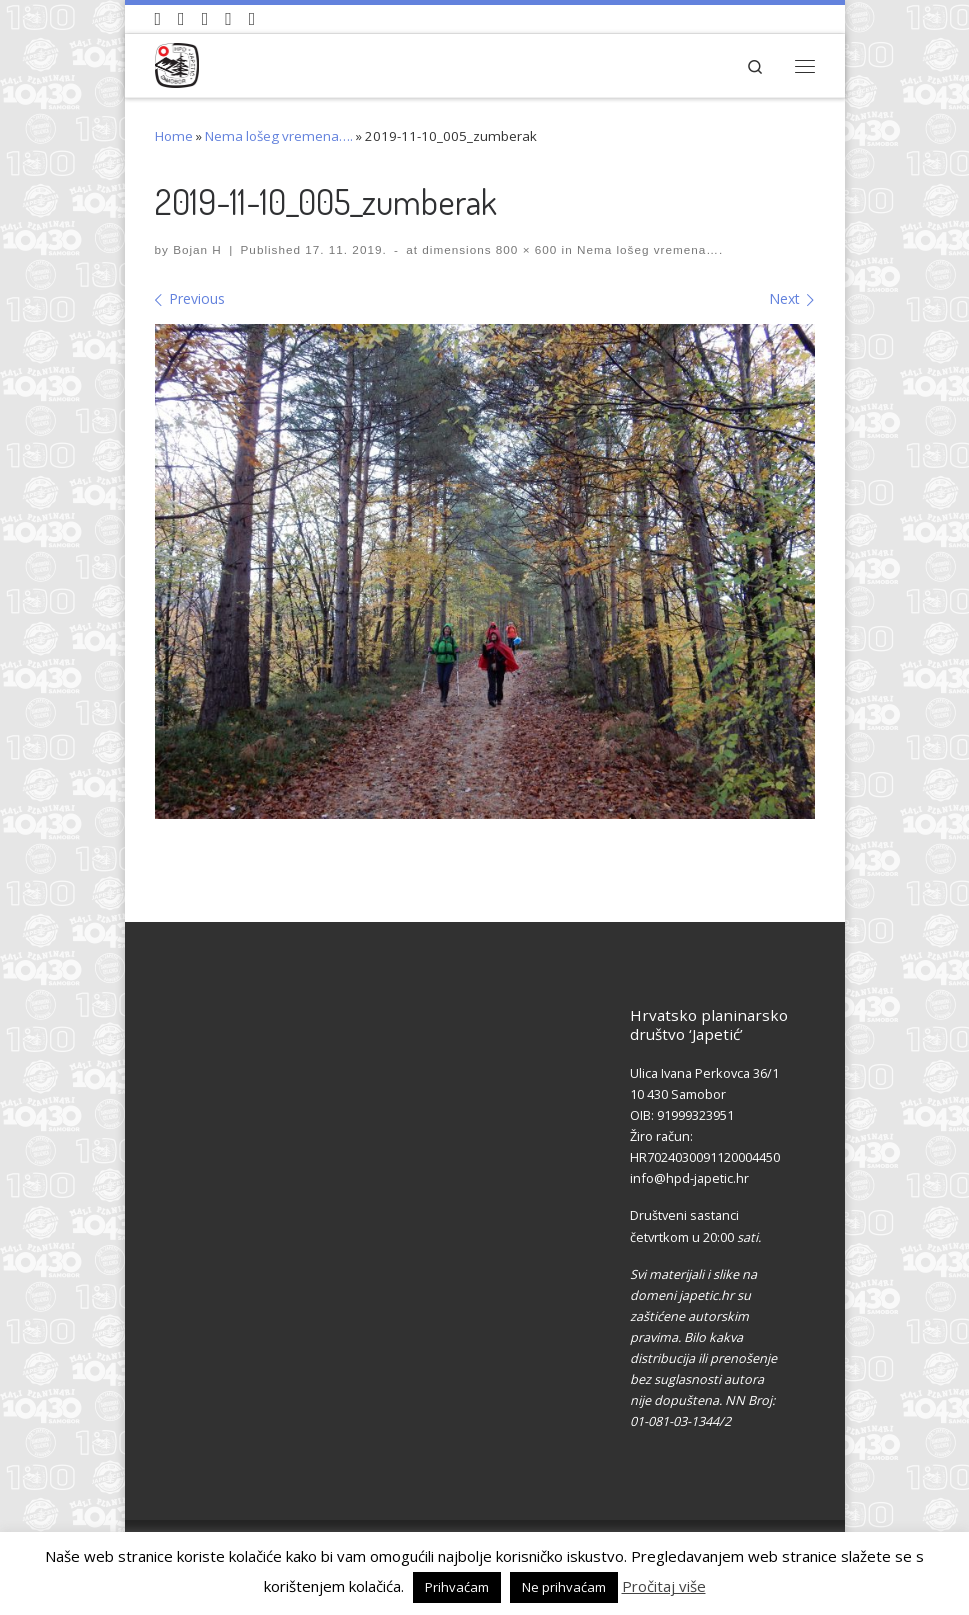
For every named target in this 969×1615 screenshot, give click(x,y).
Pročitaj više (664, 1586)
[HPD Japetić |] (177, 62)
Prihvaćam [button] (457, 1587)
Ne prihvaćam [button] (564, 1587)
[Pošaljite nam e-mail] (252, 19)
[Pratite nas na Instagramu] (205, 19)
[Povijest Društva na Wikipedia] (228, 19)
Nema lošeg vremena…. (279, 136)
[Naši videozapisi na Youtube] (158, 19)
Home (174, 136)
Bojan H (197, 249)
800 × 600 (525, 249)
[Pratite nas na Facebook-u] (181, 19)
